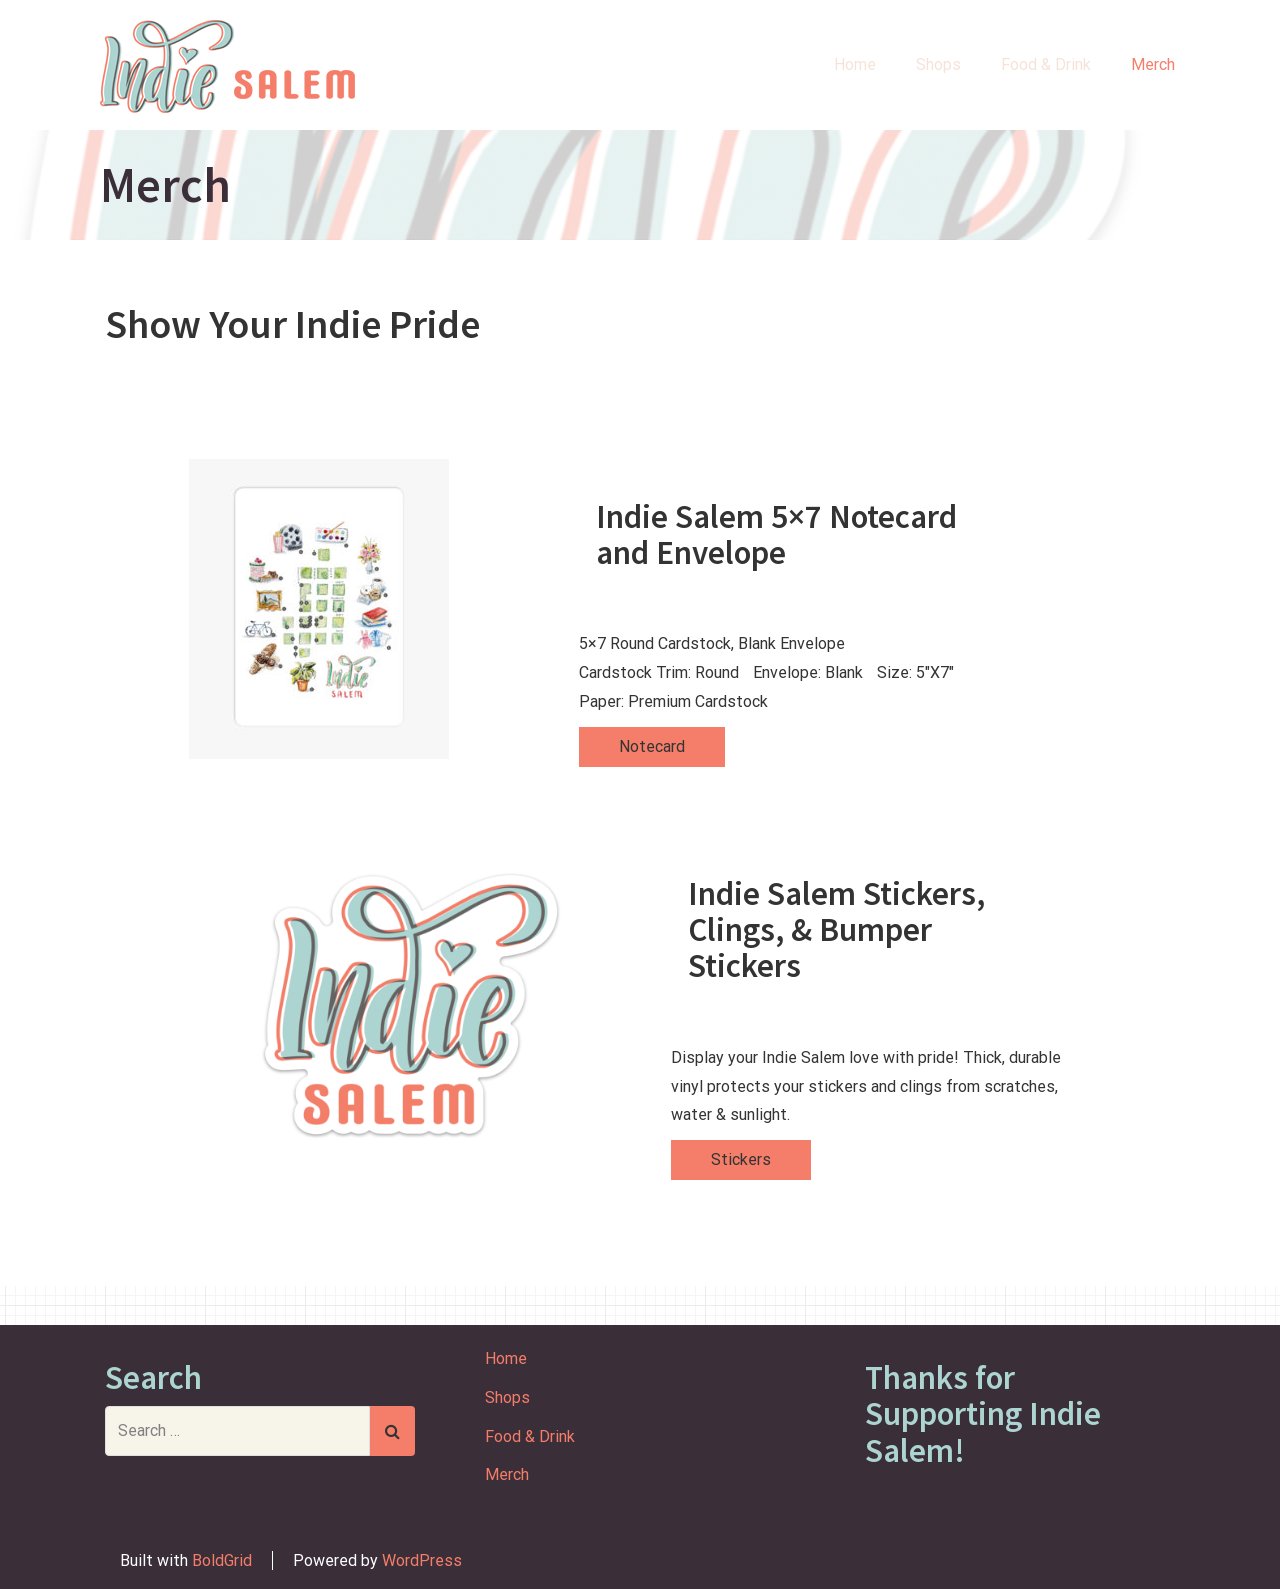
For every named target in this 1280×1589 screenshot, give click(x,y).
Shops (938, 64)
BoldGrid (222, 1560)
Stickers (741, 1159)
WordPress (422, 1560)
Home (855, 64)
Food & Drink (1046, 64)
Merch (1153, 64)
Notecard (652, 746)
